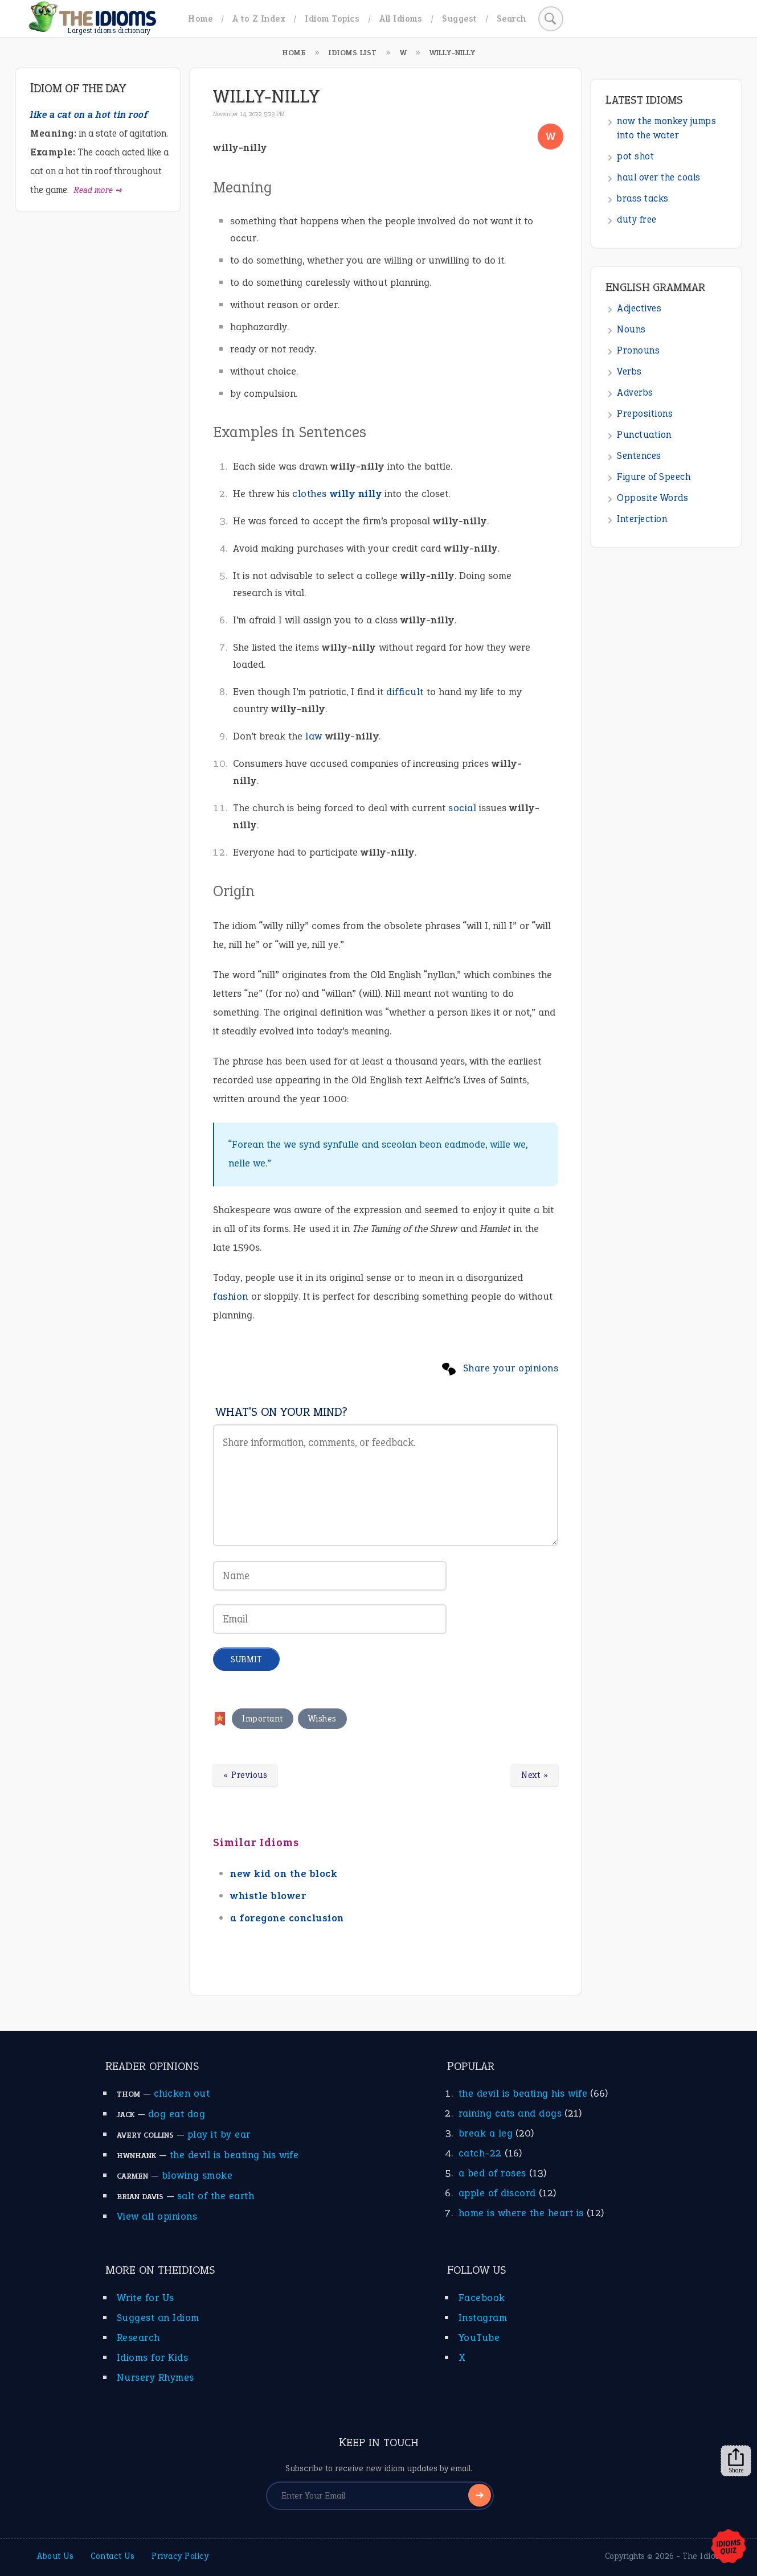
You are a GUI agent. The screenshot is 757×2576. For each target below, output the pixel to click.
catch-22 (480, 2153)
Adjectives (639, 308)
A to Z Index (258, 18)
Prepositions (645, 413)
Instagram (483, 2317)
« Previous (245, 1775)
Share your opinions (511, 1368)
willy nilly (356, 493)
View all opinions (157, 2216)
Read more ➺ (98, 190)
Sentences (639, 455)
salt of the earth (216, 2196)
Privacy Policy (180, 2556)
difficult (405, 692)
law (313, 736)
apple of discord (497, 2193)
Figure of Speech (653, 476)
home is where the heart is (521, 2213)
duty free (637, 219)
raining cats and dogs (510, 2113)
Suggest (459, 18)
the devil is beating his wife (234, 2155)
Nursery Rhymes (155, 2377)
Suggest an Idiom (158, 2317)
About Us (55, 2556)
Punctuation (644, 434)
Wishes (322, 1718)
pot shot (635, 156)
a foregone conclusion (287, 1918)
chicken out (182, 2093)
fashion (230, 1296)
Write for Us (145, 2297)
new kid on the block (283, 1873)
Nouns (631, 329)
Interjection (642, 518)
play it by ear (219, 2134)
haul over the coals (659, 177)
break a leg (486, 2133)
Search (511, 18)
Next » (534, 1775)
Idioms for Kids (153, 2357)
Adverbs (635, 392)
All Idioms (400, 18)
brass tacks (643, 198)
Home (200, 18)
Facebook (482, 2297)
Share (736, 2461)
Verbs (629, 371)
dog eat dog (177, 2114)
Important (262, 1718)
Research (138, 2337)
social (462, 808)
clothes (309, 493)
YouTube (479, 2337)
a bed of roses (492, 2173)
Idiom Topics (332, 18)
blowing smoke (197, 2175)
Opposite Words (652, 497)
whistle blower (268, 1896)
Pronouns (638, 350)
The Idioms (704, 2556)
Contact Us (112, 2556)
